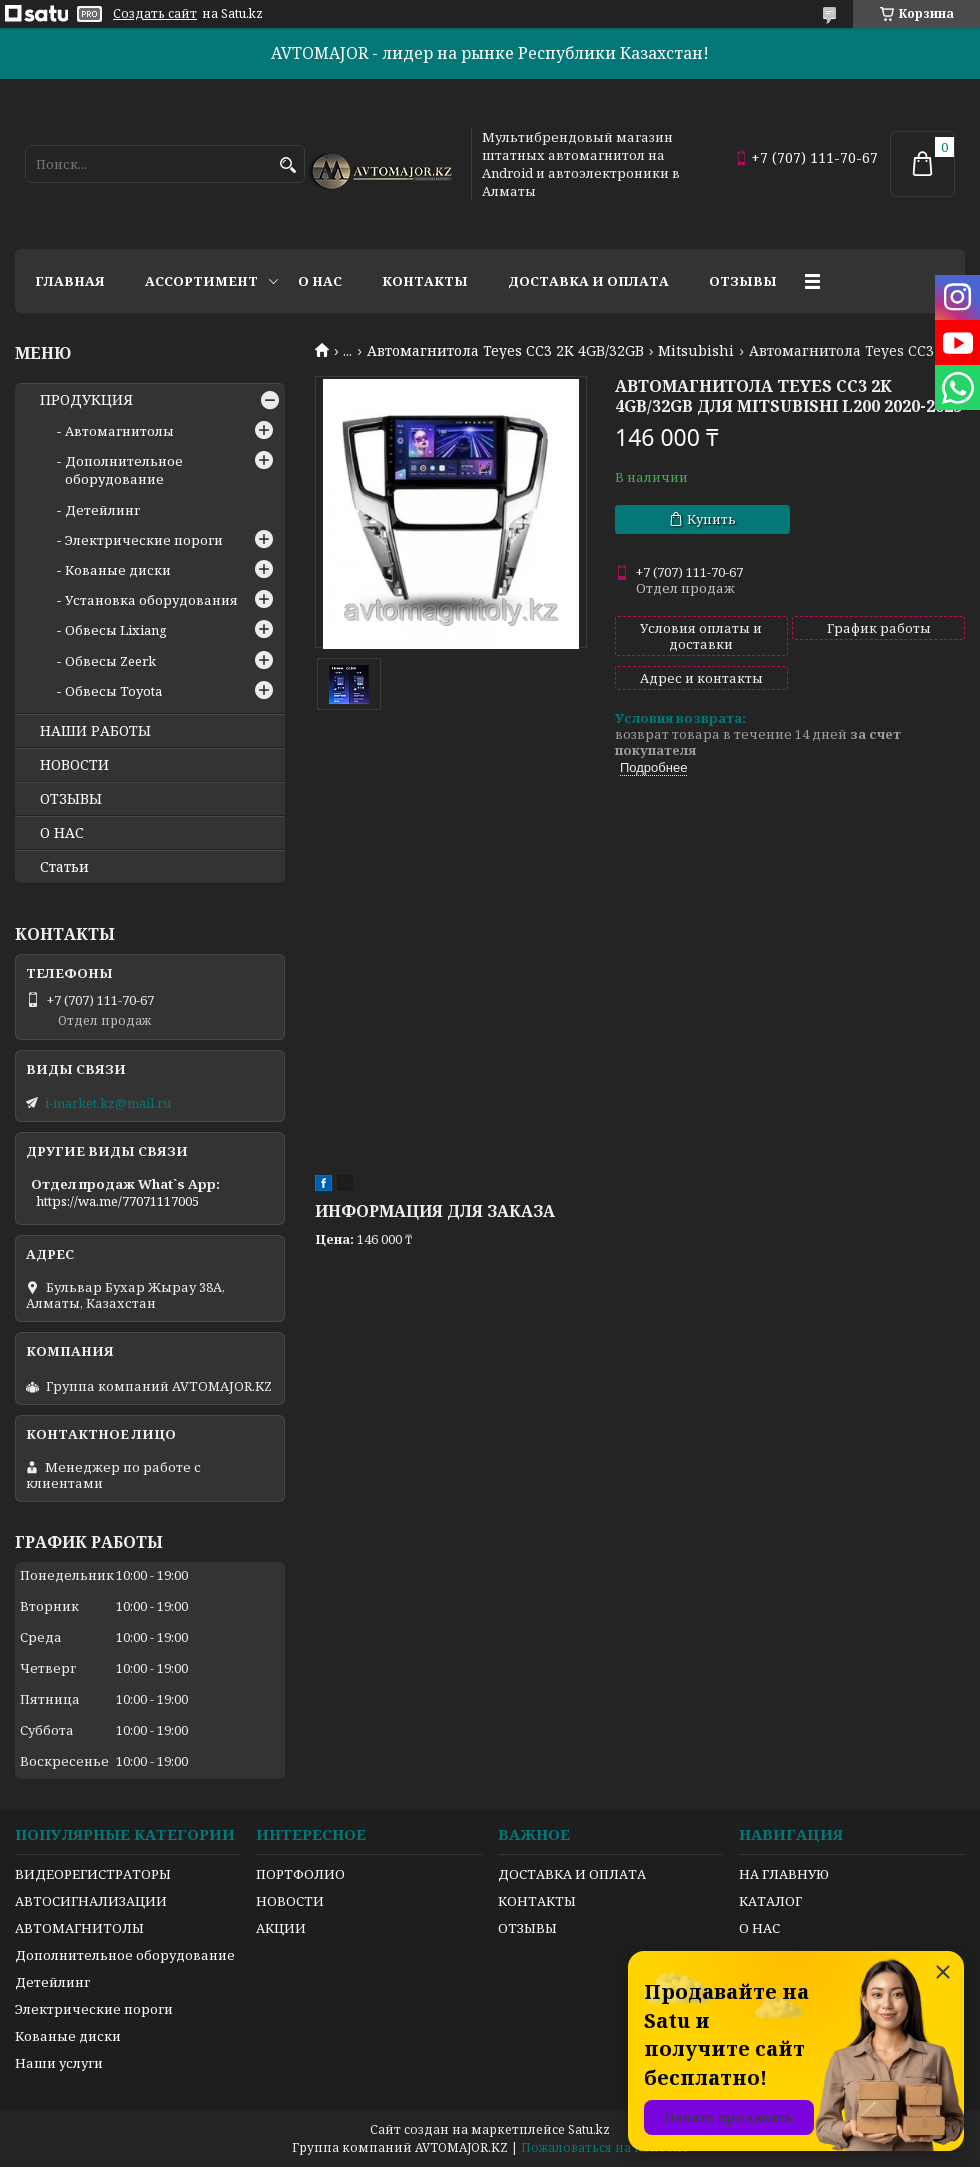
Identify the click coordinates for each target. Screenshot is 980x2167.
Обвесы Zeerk (110, 661)
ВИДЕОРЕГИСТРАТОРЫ (93, 1874)
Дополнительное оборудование (124, 470)
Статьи (64, 867)
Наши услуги (59, 2063)
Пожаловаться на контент (605, 2147)
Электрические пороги (144, 540)
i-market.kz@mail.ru (108, 1103)
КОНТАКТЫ (537, 1901)
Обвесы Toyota (113, 691)
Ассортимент (201, 281)
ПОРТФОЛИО (300, 1874)
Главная (70, 281)
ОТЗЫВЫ (71, 799)
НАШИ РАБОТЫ (95, 731)
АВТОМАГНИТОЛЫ (79, 1928)
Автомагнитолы (119, 431)
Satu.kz (589, 2129)
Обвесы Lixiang (116, 630)
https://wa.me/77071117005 (117, 1201)
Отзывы (743, 281)
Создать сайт (155, 14)
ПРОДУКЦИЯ (86, 400)
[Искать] (287, 165)
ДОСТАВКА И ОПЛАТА (572, 1874)
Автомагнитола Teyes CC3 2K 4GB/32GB (505, 351)
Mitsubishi (696, 351)
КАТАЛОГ (770, 1901)
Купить (711, 519)
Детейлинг (102, 510)
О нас (320, 281)
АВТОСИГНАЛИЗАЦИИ (91, 1901)
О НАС (62, 833)
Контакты (425, 281)
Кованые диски (118, 570)
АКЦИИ (281, 1928)
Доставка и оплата (588, 281)
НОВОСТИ (74, 765)
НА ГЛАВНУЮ (784, 1874)
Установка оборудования (151, 600)
